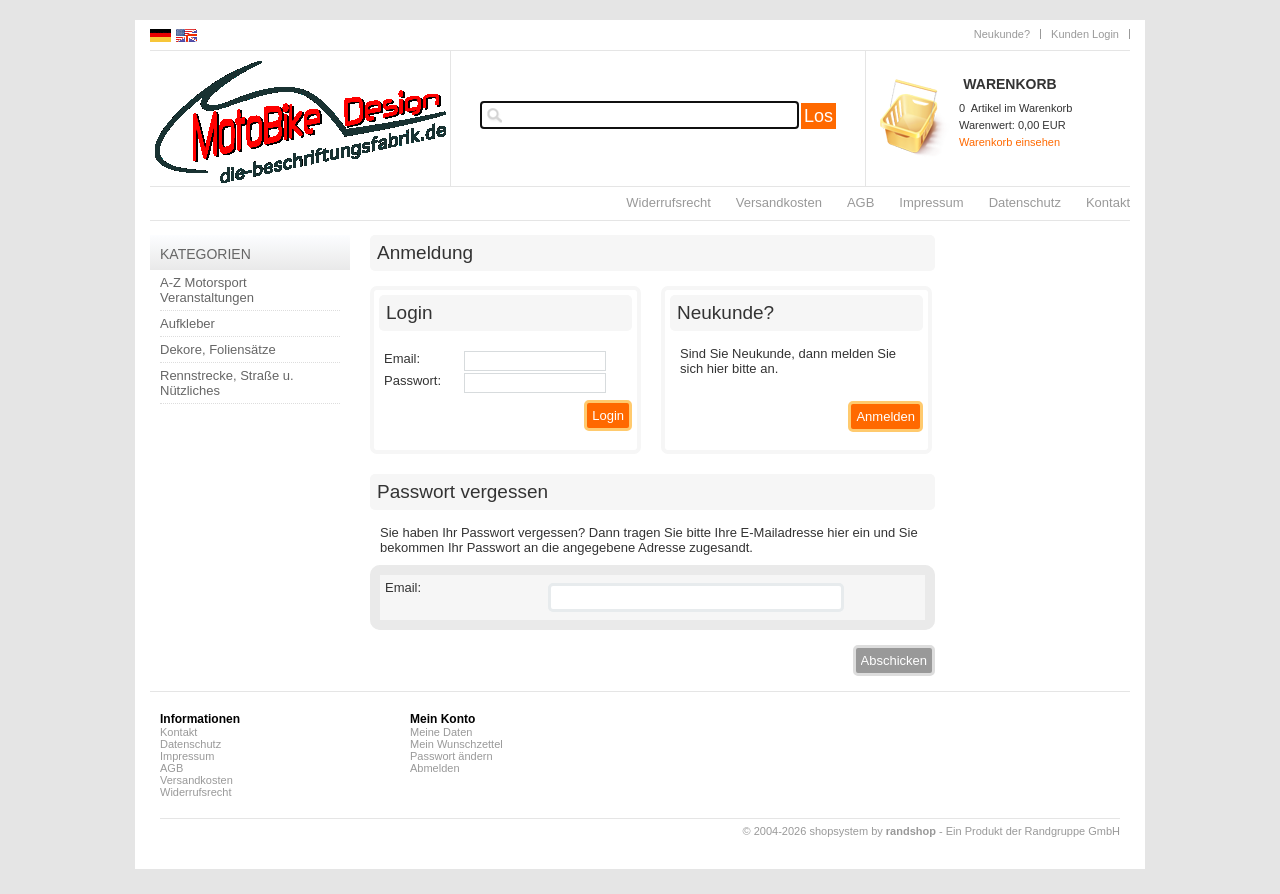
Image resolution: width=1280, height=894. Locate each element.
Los (818, 116)
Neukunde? (1002, 34)
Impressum (931, 202)
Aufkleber (187, 323)
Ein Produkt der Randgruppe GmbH (1033, 831)
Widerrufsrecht (668, 202)
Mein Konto (442, 719)
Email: (402, 358)
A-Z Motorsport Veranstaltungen (207, 290)
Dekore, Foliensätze (218, 349)
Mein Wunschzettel (456, 744)
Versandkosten (779, 202)
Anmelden (885, 416)
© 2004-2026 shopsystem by (839, 831)
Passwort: (412, 380)
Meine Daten (441, 732)
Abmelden (435, 768)
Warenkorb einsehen (1009, 142)
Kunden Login (1085, 34)
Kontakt (1108, 202)
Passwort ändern (451, 756)
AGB (860, 202)
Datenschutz (1025, 202)
